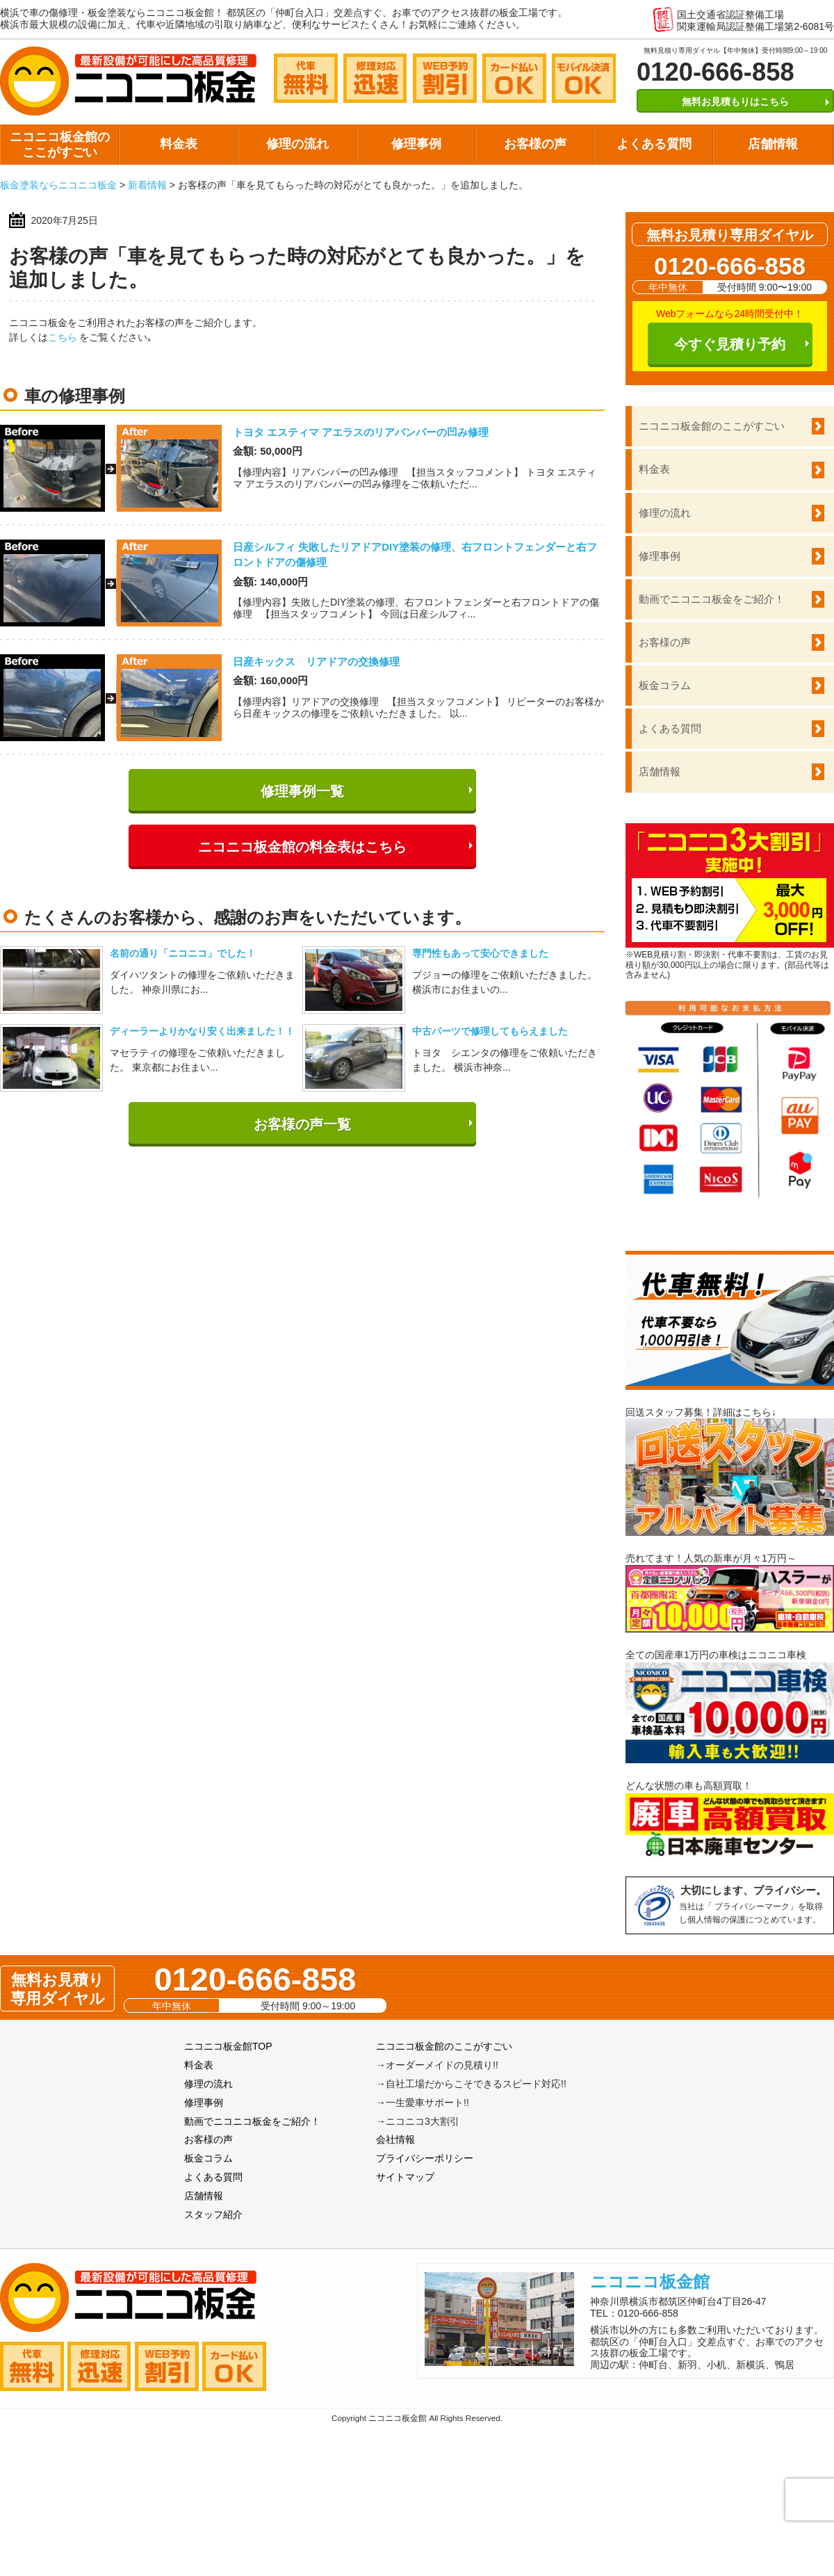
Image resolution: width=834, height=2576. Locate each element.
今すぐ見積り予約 (729, 344)
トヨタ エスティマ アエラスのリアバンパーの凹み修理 (361, 432)
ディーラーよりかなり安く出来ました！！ (202, 1031)
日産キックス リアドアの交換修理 (316, 661)
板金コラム (665, 685)
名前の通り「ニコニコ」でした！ (183, 953)
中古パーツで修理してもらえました (490, 1031)
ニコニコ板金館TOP (228, 2046)
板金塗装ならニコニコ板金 (58, 185)
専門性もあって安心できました (480, 953)
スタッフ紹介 (213, 2214)
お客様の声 (535, 144)
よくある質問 (654, 144)
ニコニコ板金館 (650, 2281)
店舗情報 (773, 144)
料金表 (178, 144)
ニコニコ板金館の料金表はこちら (302, 846)
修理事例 (416, 144)
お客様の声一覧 (302, 1124)
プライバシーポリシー (424, 2158)
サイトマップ (405, 2176)
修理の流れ (297, 144)
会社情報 (395, 2139)
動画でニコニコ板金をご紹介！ (712, 599)
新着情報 (147, 185)
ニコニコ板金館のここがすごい (60, 144)
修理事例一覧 (302, 791)
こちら (62, 337)
